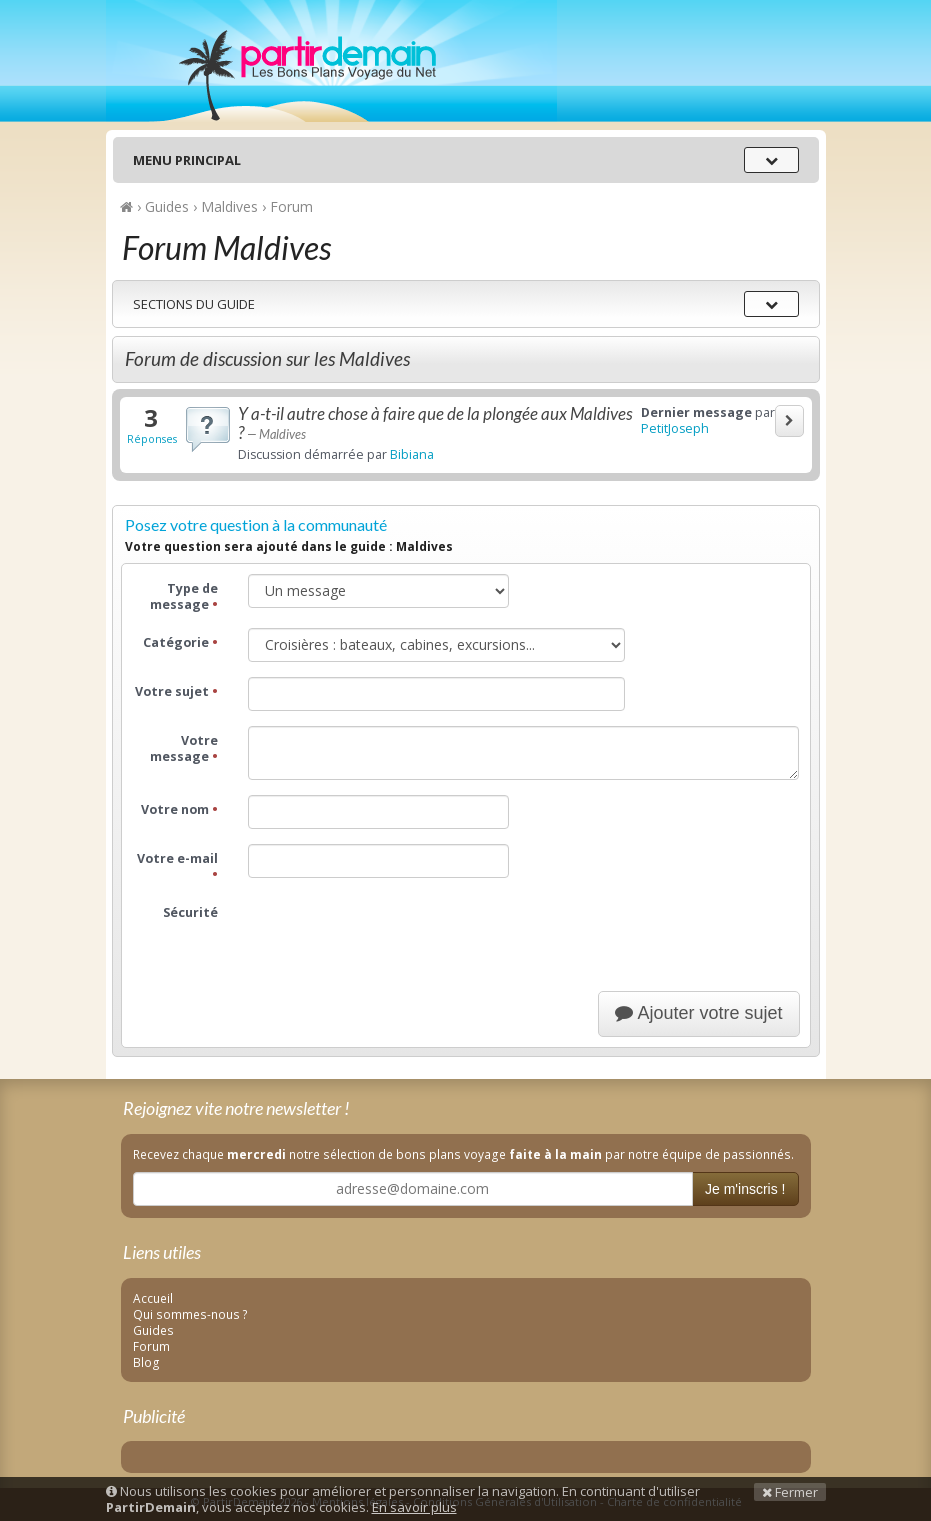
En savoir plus (414, 1507)
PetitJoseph (675, 428)
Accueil (153, 1298)
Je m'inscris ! (745, 1189)
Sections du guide (194, 304)
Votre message (184, 748)
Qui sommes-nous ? (190, 1314)
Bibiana (412, 454)
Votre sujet (176, 691)
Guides (153, 1330)
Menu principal (187, 160)
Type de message (184, 596)
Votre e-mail (177, 866)
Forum (151, 1346)
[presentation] (400, 937)
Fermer (790, 1492)
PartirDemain (331, 61)
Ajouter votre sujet (698, 1013)
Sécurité (190, 912)
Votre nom (179, 809)
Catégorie (180, 642)
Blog (146, 1362)
